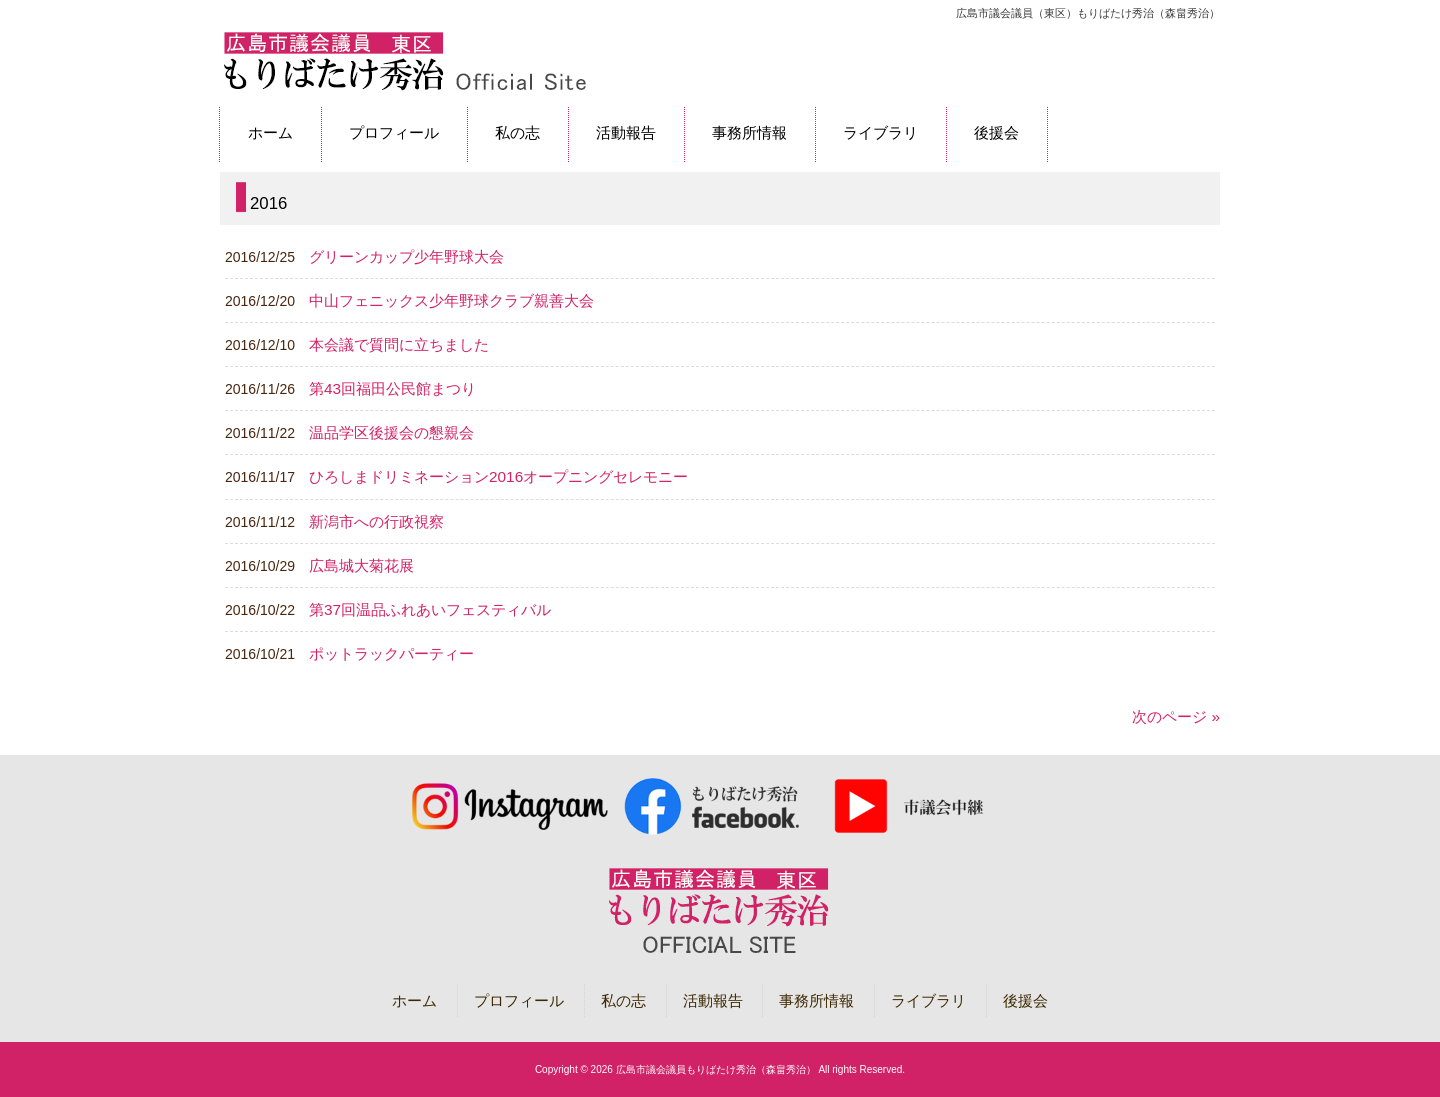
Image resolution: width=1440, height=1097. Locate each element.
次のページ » (1176, 716)
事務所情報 (816, 1000)
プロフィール (519, 1000)
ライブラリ (928, 1000)
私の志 (623, 1000)
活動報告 (713, 1000)
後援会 (1025, 1000)
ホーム (414, 1000)
